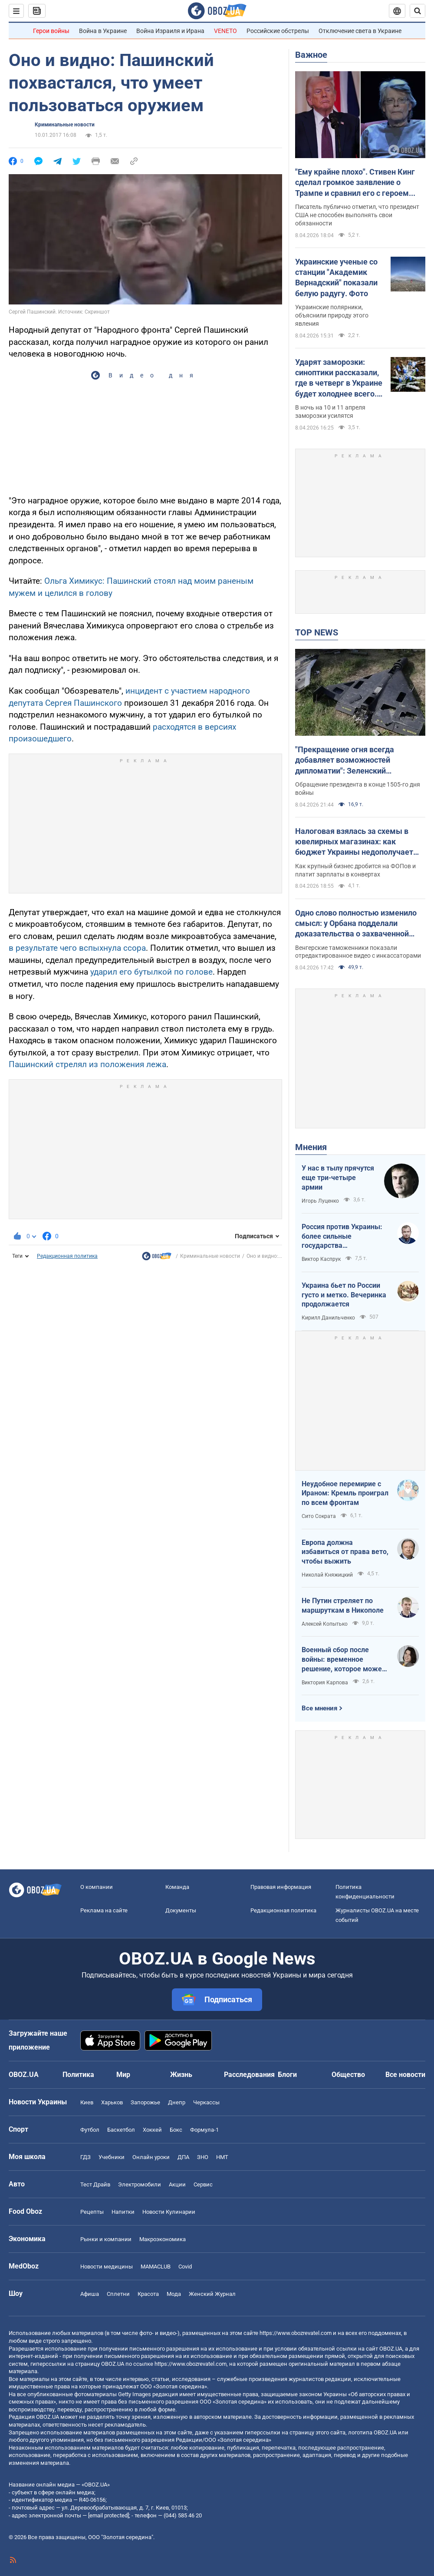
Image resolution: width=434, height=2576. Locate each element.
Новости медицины (106, 2266)
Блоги (287, 2074)
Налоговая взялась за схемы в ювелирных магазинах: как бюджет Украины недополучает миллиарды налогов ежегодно (354, 842)
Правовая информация (280, 1887)
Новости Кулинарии (168, 2212)
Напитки (123, 2212)
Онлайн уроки (151, 2157)
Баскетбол (121, 2129)
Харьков (112, 2102)
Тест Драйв (95, 2184)
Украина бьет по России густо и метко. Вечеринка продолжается (344, 1294)
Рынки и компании (106, 2239)
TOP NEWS (316, 632)
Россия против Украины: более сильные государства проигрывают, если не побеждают (342, 1236)
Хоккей (152, 2129)
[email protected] (108, 2515)
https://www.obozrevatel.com (296, 2333)
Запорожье (145, 2102)
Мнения (311, 1147)
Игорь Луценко (320, 1201)
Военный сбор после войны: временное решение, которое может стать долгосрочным (343, 1659)
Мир (123, 2074)
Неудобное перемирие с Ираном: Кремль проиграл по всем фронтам (345, 1493)
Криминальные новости (65, 125)
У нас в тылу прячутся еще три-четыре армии (338, 1177)
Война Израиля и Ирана (170, 30)
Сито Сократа (319, 1516)
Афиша (89, 2294)
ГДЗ (85, 2157)
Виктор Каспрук (321, 1259)
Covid (185, 2266)
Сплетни (118, 2294)
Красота (148, 2294)
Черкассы (206, 2102)
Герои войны (51, 30)
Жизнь (181, 2074)
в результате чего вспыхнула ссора (77, 948)
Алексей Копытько (325, 1624)
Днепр (176, 2102)
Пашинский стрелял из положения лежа (87, 1064)
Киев (86, 2102)
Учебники (112, 2157)
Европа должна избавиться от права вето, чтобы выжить (345, 1551)
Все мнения (319, 1708)
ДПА (183, 2157)
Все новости (405, 2074)
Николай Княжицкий (327, 1575)
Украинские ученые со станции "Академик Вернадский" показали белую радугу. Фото (336, 277)
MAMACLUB (156, 2266)
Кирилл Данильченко (328, 1318)
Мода (174, 2294)
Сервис (203, 2184)
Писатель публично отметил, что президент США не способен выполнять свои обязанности (357, 215)
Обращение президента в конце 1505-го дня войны (357, 788)
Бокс (176, 2129)
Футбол (89, 2129)
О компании (96, 1887)
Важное (311, 55)
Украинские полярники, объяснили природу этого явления (331, 315)
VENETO (225, 30)
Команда (177, 1887)
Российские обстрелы (278, 30)
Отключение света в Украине (360, 30)
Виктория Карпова (325, 1683)
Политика (78, 2074)
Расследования (249, 2074)
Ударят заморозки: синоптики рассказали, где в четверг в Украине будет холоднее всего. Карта (338, 378)
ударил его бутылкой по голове (151, 972)
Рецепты (92, 2212)
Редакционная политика (67, 1256)
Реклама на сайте (104, 1910)
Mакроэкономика (162, 2239)
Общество (348, 2074)
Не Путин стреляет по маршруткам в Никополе (343, 1605)
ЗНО (202, 2157)
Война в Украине (103, 30)
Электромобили (139, 2184)
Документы (180, 1910)
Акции (177, 2184)
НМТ (222, 2157)
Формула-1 (204, 2129)
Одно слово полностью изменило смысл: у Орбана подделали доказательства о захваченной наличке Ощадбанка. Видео (356, 923)
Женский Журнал (212, 2294)
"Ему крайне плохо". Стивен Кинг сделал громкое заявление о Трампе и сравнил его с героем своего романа (355, 182)
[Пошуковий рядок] (417, 10)
